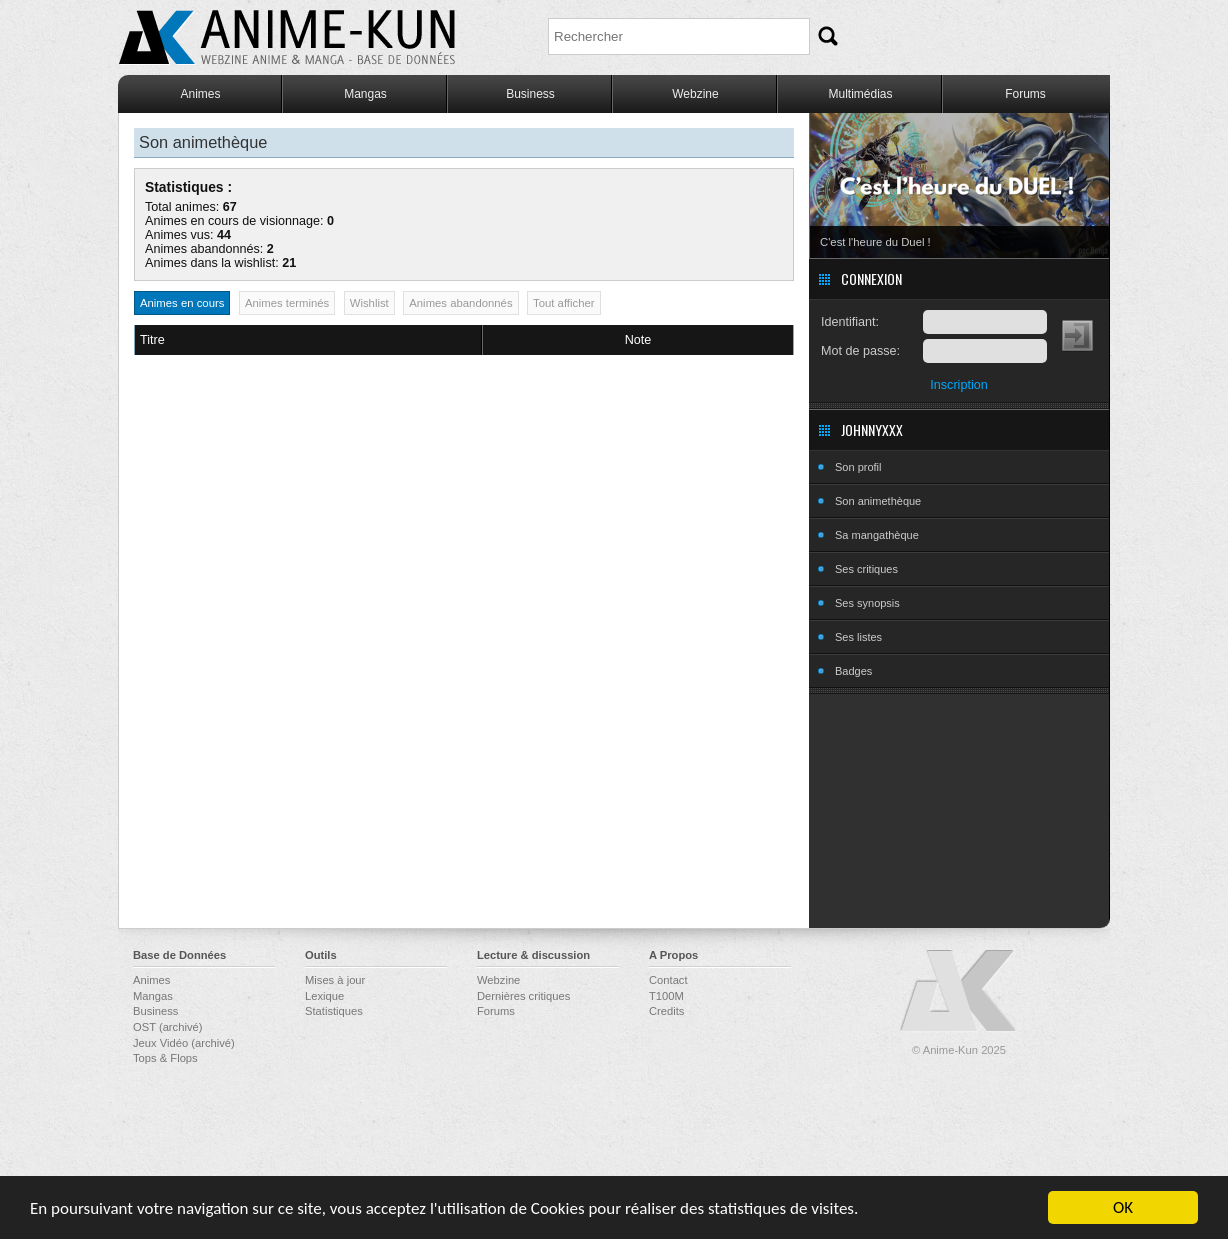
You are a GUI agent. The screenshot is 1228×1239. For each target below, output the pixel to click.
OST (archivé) (167, 1027)
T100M (666, 996)
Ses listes (858, 637)
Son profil (858, 467)
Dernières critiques (523, 996)
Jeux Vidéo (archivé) (184, 1043)
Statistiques (334, 1011)
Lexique (324, 996)
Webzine (695, 94)
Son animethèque (878, 501)
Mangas (365, 94)
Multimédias (860, 94)
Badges (853, 671)
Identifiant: (850, 322)
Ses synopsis (867, 603)
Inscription (958, 385)
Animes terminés (287, 303)
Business (530, 94)
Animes (200, 94)
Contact (668, 980)
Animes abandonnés (460, 303)
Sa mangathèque (877, 535)
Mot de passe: (860, 351)
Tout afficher (564, 303)
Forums (1025, 94)
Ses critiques (866, 569)
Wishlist (369, 303)
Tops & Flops (165, 1058)
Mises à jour (335, 980)
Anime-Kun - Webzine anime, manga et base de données (287, 37)
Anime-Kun (959, 991)
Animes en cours (182, 303)
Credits (666, 1011)
